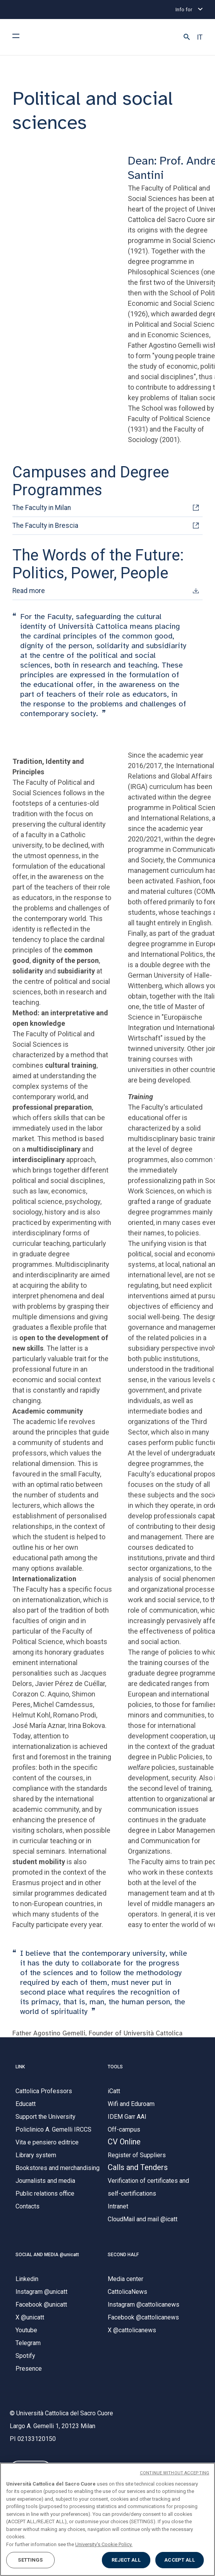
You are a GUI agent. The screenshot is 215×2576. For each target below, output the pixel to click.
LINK (20, 2066)
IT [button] (200, 37)
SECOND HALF (123, 2254)
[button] (186, 37)
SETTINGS (30, 2560)
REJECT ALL (126, 2560)
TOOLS (115, 2066)
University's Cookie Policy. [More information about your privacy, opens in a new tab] (103, 2544)
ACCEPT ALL (179, 2560)
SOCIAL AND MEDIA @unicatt (47, 2254)
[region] (107, 2519)
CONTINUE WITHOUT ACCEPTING (174, 2472)
